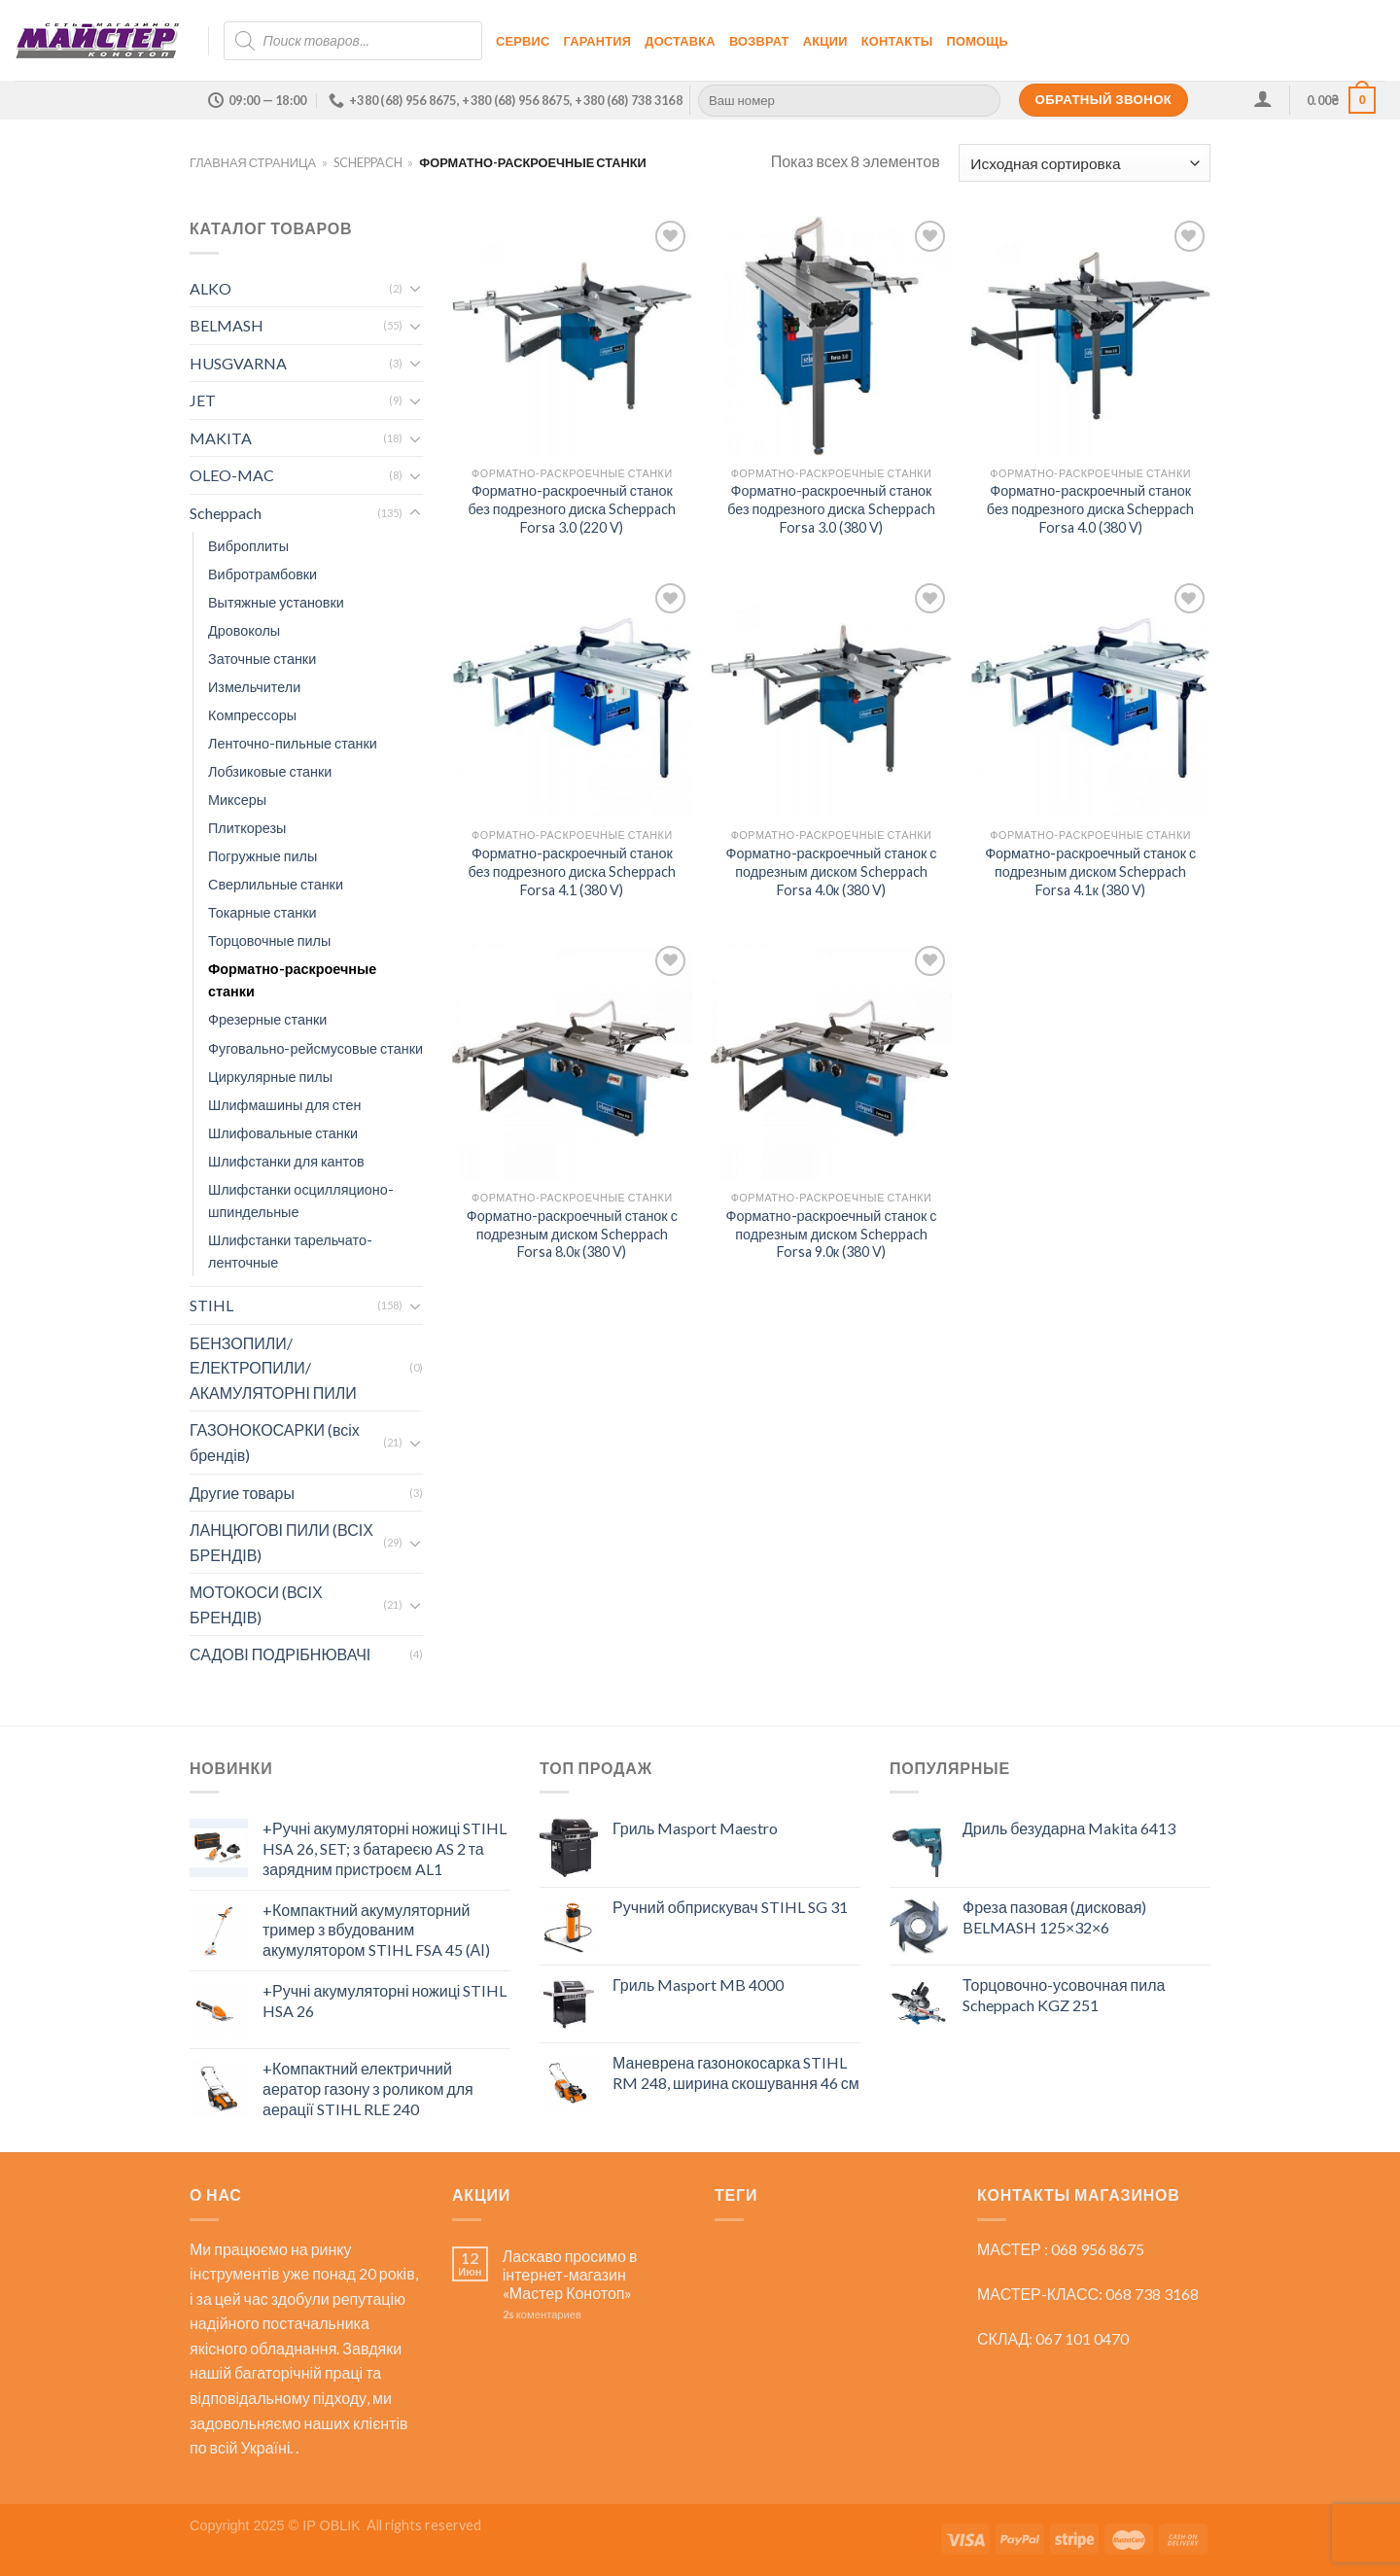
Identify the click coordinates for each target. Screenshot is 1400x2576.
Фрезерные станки (267, 1019)
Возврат (759, 41)
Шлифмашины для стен (284, 1105)
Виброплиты (248, 546)
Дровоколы (244, 630)
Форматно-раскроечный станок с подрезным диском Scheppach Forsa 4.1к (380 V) (1090, 871)
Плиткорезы (247, 827)
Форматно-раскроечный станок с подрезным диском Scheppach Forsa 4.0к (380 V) (830, 871)
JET (203, 400)
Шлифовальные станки (283, 1133)
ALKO (210, 288)
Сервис (523, 41)
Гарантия (597, 41)
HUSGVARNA (238, 363)
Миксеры (237, 799)
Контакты (897, 41)
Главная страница (253, 162)
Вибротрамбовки (262, 574)
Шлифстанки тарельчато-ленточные (290, 1251)
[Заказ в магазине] (1084, 163)
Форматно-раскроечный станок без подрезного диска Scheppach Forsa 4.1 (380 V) (572, 871)
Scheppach (367, 162)
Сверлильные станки (275, 884)
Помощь (978, 41)
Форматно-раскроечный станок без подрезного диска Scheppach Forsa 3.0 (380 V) (831, 508)
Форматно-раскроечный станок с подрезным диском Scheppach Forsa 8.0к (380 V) (572, 1233)
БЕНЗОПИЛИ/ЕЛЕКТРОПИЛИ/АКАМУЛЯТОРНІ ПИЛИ (273, 1368)
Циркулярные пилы (270, 1076)
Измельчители (254, 687)
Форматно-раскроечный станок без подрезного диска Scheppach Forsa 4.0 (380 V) (1091, 508)
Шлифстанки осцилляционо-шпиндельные (301, 1200)
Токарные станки (262, 912)
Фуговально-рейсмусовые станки (315, 1048)
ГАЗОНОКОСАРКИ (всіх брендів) (275, 1442)
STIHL (211, 1305)
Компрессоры (252, 715)
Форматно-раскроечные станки (292, 979)
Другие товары (242, 1492)
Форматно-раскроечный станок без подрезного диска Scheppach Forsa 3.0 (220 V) (572, 508)
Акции (825, 41)
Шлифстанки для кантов (286, 1161)
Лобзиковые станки (270, 771)
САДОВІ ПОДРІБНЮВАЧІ (280, 1654)
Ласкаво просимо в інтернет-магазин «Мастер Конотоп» (570, 2274)
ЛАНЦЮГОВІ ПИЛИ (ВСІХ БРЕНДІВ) (281, 1542)
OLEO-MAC (232, 475)
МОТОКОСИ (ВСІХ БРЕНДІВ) (256, 1604)
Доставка (680, 41)
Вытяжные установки (276, 602)
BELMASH (226, 325)
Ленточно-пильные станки (292, 743)
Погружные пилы (262, 856)
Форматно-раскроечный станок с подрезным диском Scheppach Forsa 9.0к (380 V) (830, 1233)
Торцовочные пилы (269, 940)
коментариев (542, 2314)
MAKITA (221, 438)
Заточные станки (262, 658)
